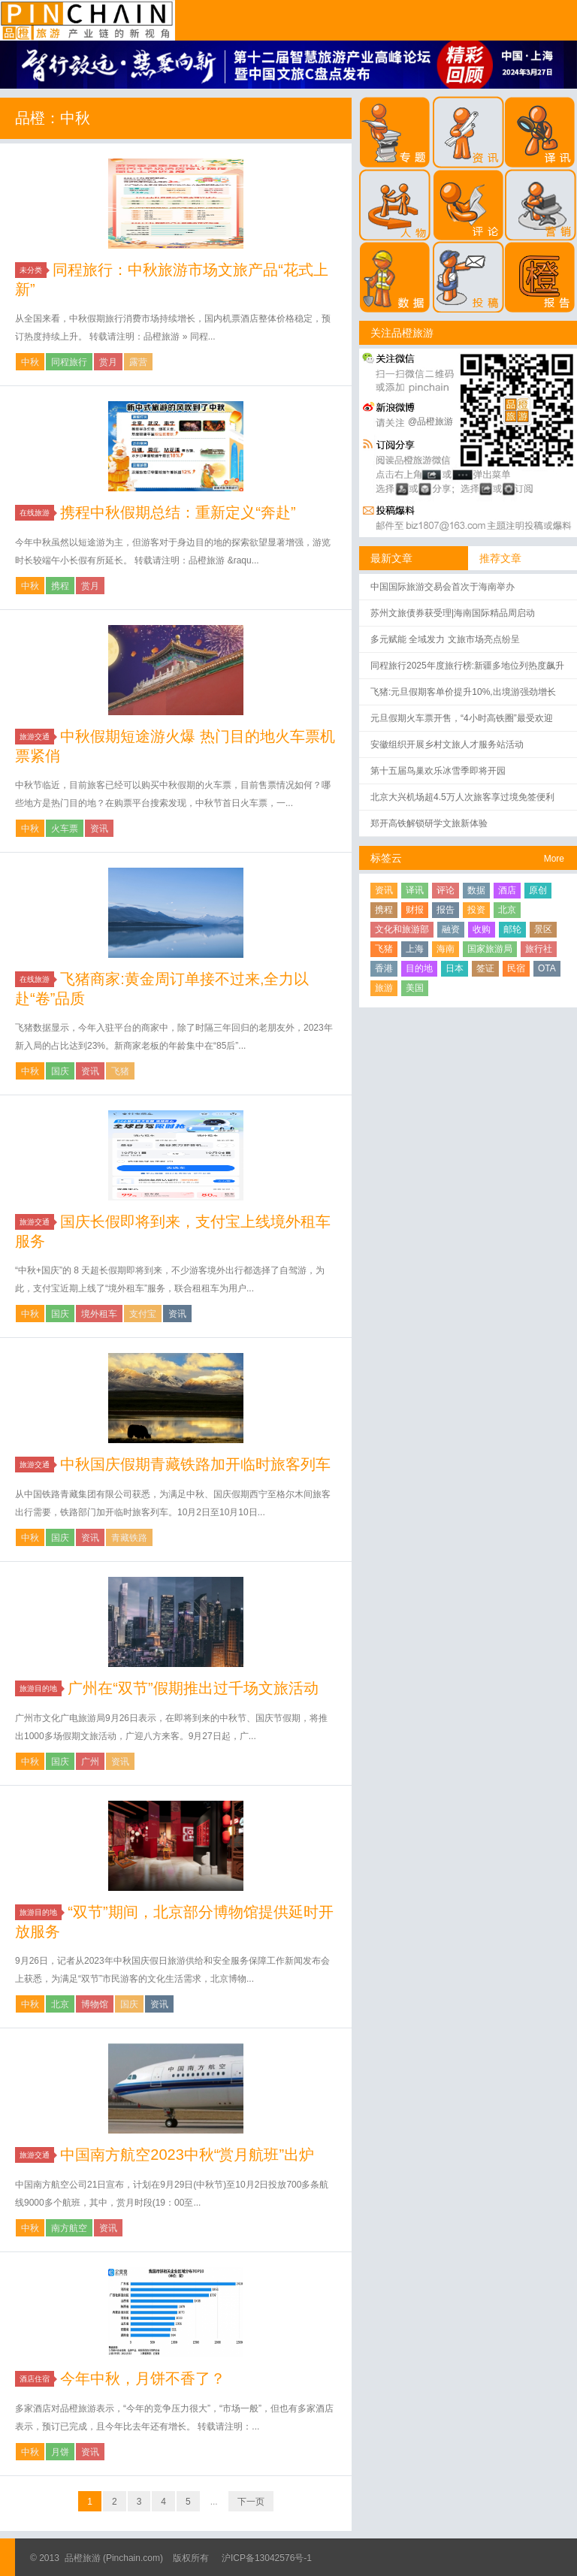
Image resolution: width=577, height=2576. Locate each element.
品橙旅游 (87, 20)
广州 (90, 1761)
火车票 (64, 828)
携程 (60, 586)
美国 (415, 988)
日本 (455, 968)
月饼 (60, 2452)
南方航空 (69, 2228)
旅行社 (538, 949)
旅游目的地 (41, 1688)
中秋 (30, 362)
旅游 (384, 988)
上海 (415, 949)
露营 (138, 362)
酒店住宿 (37, 2379)
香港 (384, 968)
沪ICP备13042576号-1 (267, 2558)
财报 (415, 909)
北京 (60, 2004)
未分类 (33, 270)
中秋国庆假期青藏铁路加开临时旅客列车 (195, 1464)
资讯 (99, 828)
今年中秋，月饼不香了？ (142, 2378)
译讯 (415, 890)
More (554, 858)
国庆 (60, 1071)
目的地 (419, 968)
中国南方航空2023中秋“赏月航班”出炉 (187, 2154)
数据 (476, 890)
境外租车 (99, 1314)
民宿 (516, 968)
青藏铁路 (129, 1538)
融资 (451, 929)
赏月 (108, 362)
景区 (543, 929)
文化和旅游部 (402, 929)
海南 (446, 949)
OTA (547, 968)
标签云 (386, 858)
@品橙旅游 (430, 421)
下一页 (250, 2501)
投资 (476, 909)
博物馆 (94, 2004)
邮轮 (512, 929)
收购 (482, 929)
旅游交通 (37, 736)
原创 (538, 890)
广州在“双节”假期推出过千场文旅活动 (193, 1688)
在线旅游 (37, 513)
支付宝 (142, 1314)
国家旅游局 (489, 949)
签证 (485, 968)
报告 (446, 909)
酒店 (507, 890)
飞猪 (120, 1071)
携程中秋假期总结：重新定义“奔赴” (177, 512)
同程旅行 (69, 362)
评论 (446, 890)
